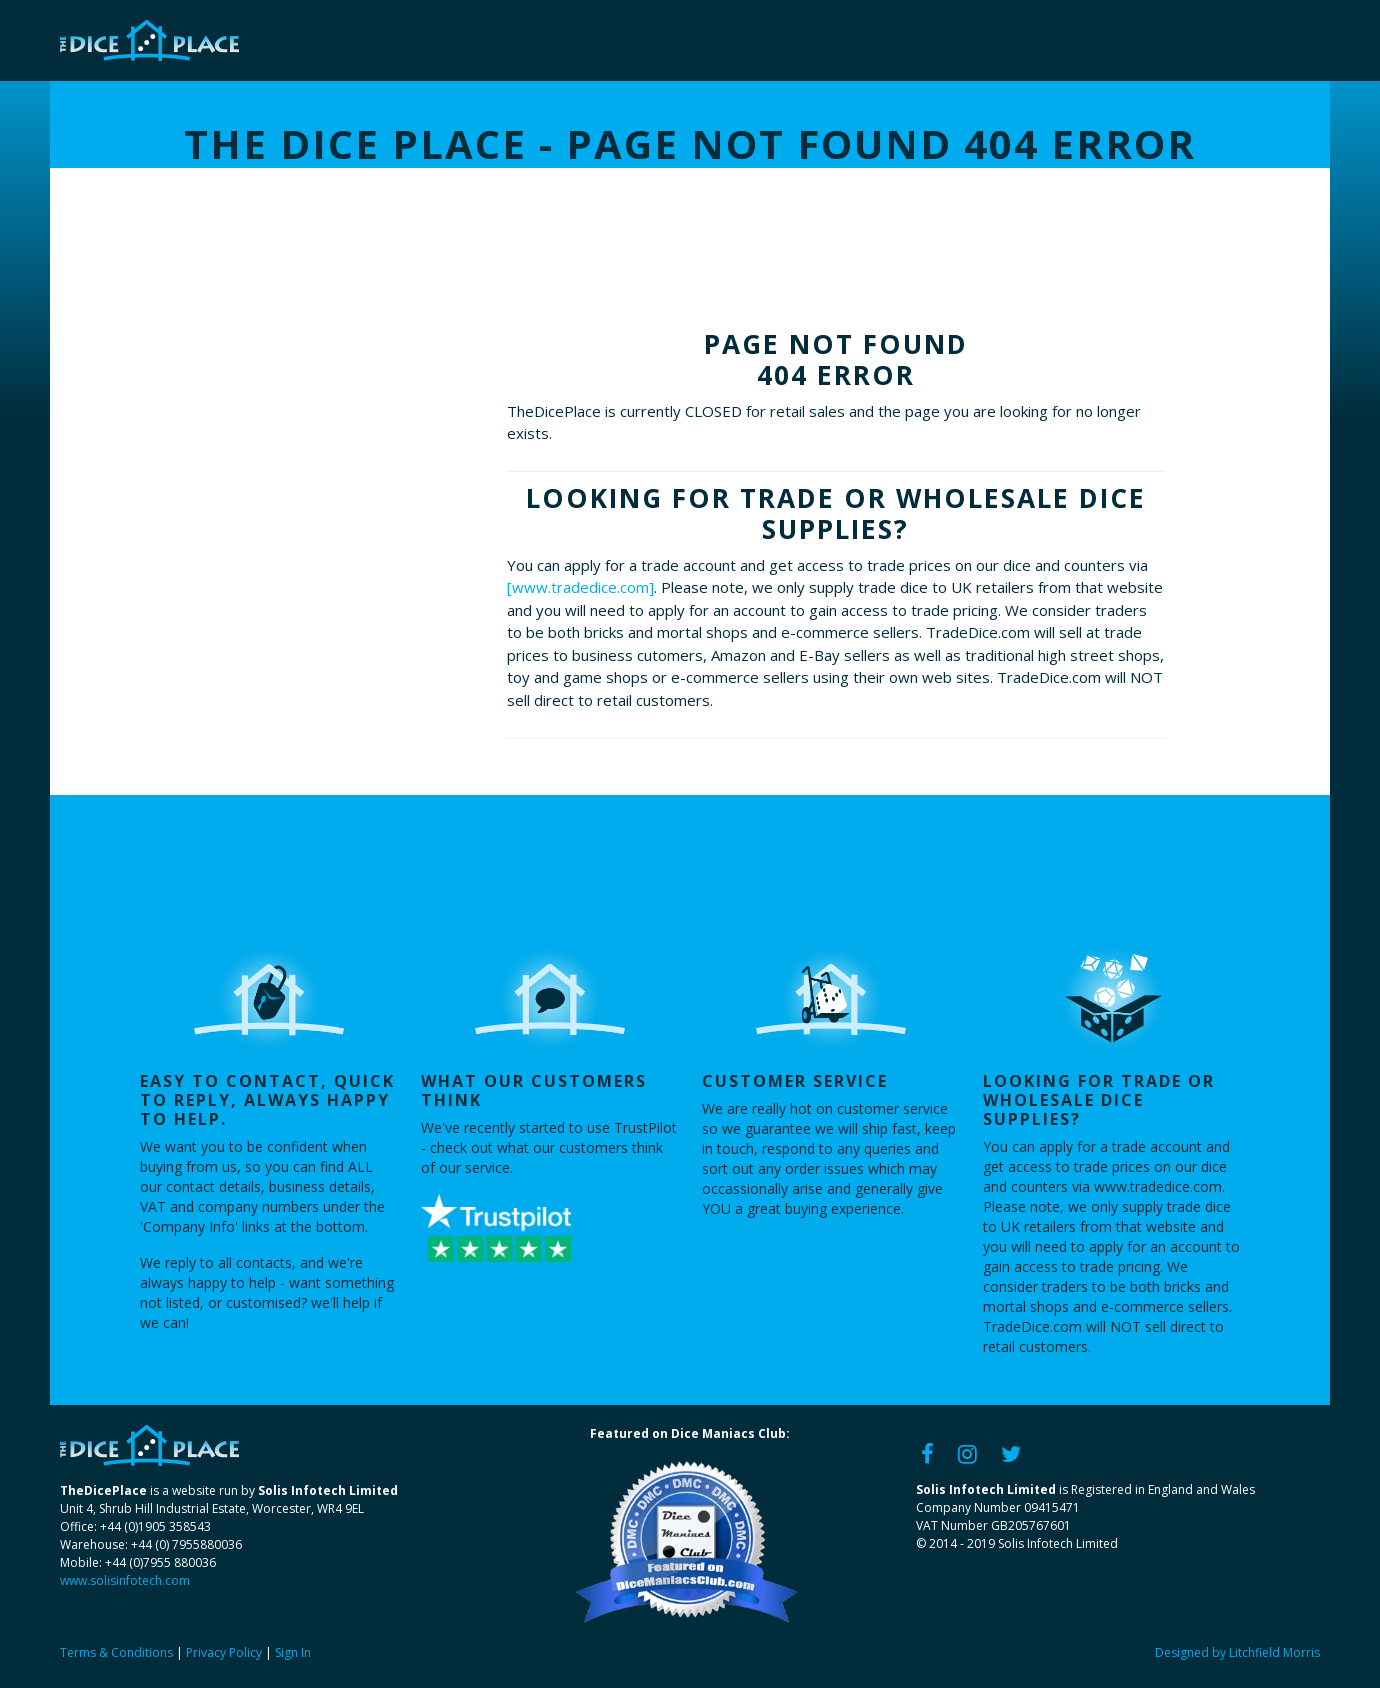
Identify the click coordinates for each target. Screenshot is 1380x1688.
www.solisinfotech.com (125, 1580)
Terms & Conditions (116, 1652)
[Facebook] (927, 1452)
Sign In (293, 1652)
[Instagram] (967, 1452)
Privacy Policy (224, 1652)
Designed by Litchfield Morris (1237, 1652)
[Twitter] (1011, 1452)
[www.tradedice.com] (580, 587)
